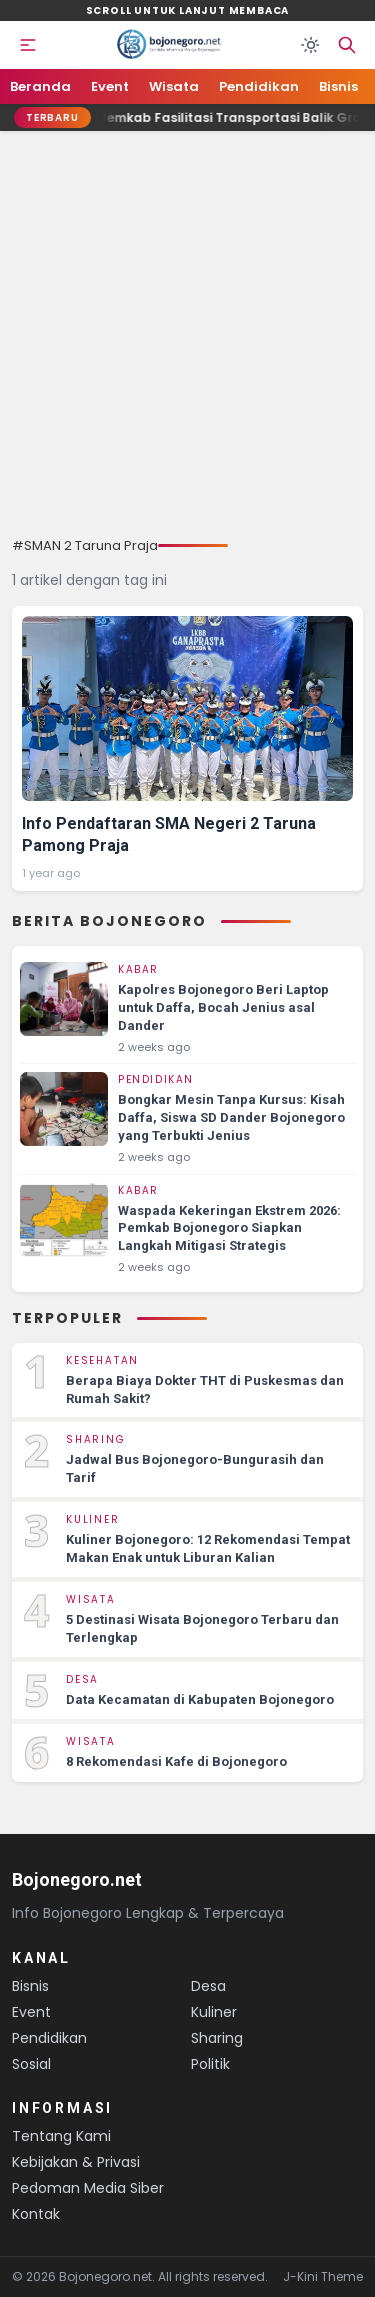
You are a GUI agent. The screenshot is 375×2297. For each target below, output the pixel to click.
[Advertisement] (187, 338)
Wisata (174, 86)
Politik (210, 2064)
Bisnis (338, 86)
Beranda (40, 86)
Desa (208, 1986)
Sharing (217, 2038)
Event (110, 86)
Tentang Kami (61, 2136)
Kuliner (214, 2012)
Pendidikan (259, 86)
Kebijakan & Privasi (76, 2162)
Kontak (36, 2214)
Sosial (31, 2064)
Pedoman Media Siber (88, 2188)
